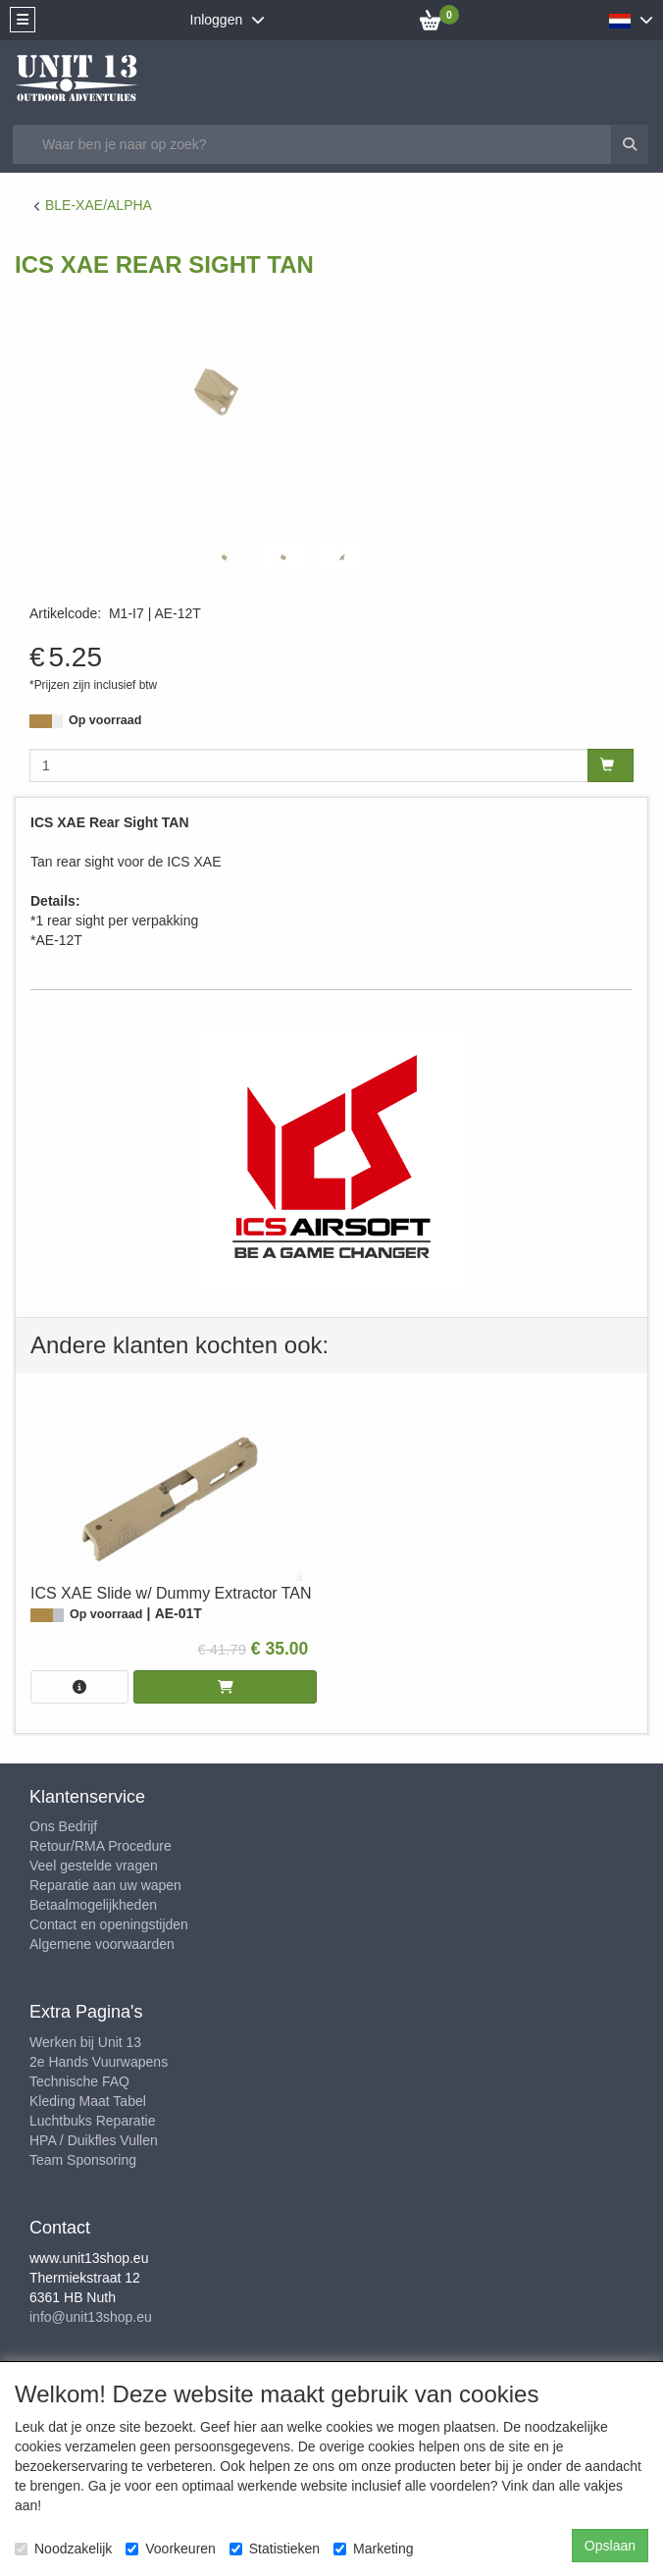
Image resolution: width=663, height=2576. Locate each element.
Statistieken (275, 2548)
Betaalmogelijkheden (93, 1905)
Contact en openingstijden (108, 1924)
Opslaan (610, 2545)
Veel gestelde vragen (93, 1865)
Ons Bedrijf (63, 1826)
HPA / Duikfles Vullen (93, 2140)
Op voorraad (105, 720)
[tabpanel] (225, 559)
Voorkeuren (171, 2548)
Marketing (373, 2548)
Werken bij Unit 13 (85, 2042)
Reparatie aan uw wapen (105, 1885)
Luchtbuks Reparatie (92, 2121)
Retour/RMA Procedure (100, 1846)
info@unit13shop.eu (90, 2317)
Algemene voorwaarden (102, 1944)
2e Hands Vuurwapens (98, 2062)
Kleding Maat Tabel (87, 2101)
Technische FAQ (79, 2081)
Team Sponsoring (82, 2160)
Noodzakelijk (63, 2548)
